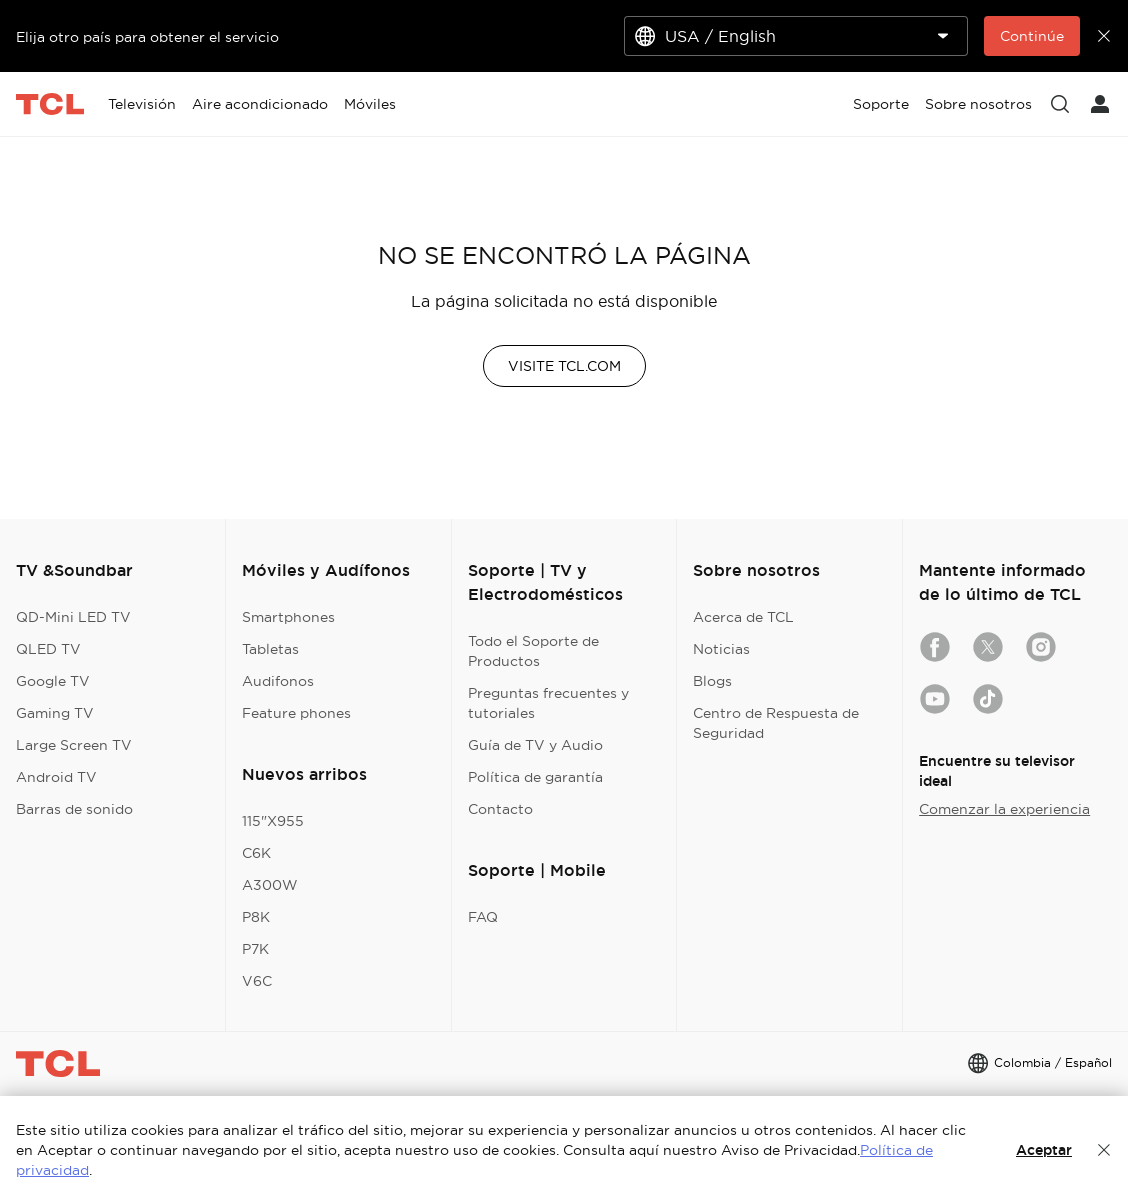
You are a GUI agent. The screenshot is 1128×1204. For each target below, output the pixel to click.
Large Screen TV (74, 745)
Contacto (500, 809)
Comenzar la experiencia (1004, 809)
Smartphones (288, 617)
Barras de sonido (74, 809)
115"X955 (273, 821)
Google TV (53, 681)
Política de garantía (535, 777)
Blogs (712, 681)
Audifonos (278, 681)
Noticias (721, 649)
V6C (257, 981)
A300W (270, 885)
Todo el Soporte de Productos (533, 651)
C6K (256, 853)
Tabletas (270, 649)
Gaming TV (55, 713)
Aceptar (1044, 1150)
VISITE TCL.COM (564, 366)
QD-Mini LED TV (73, 617)
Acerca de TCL (743, 617)
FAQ (483, 917)
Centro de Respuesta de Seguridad (776, 723)
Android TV (56, 777)
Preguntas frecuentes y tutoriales (548, 703)
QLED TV (48, 649)
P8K (256, 917)
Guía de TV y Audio (535, 745)
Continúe (1032, 36)
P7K (255, 949)
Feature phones (296, 713)
